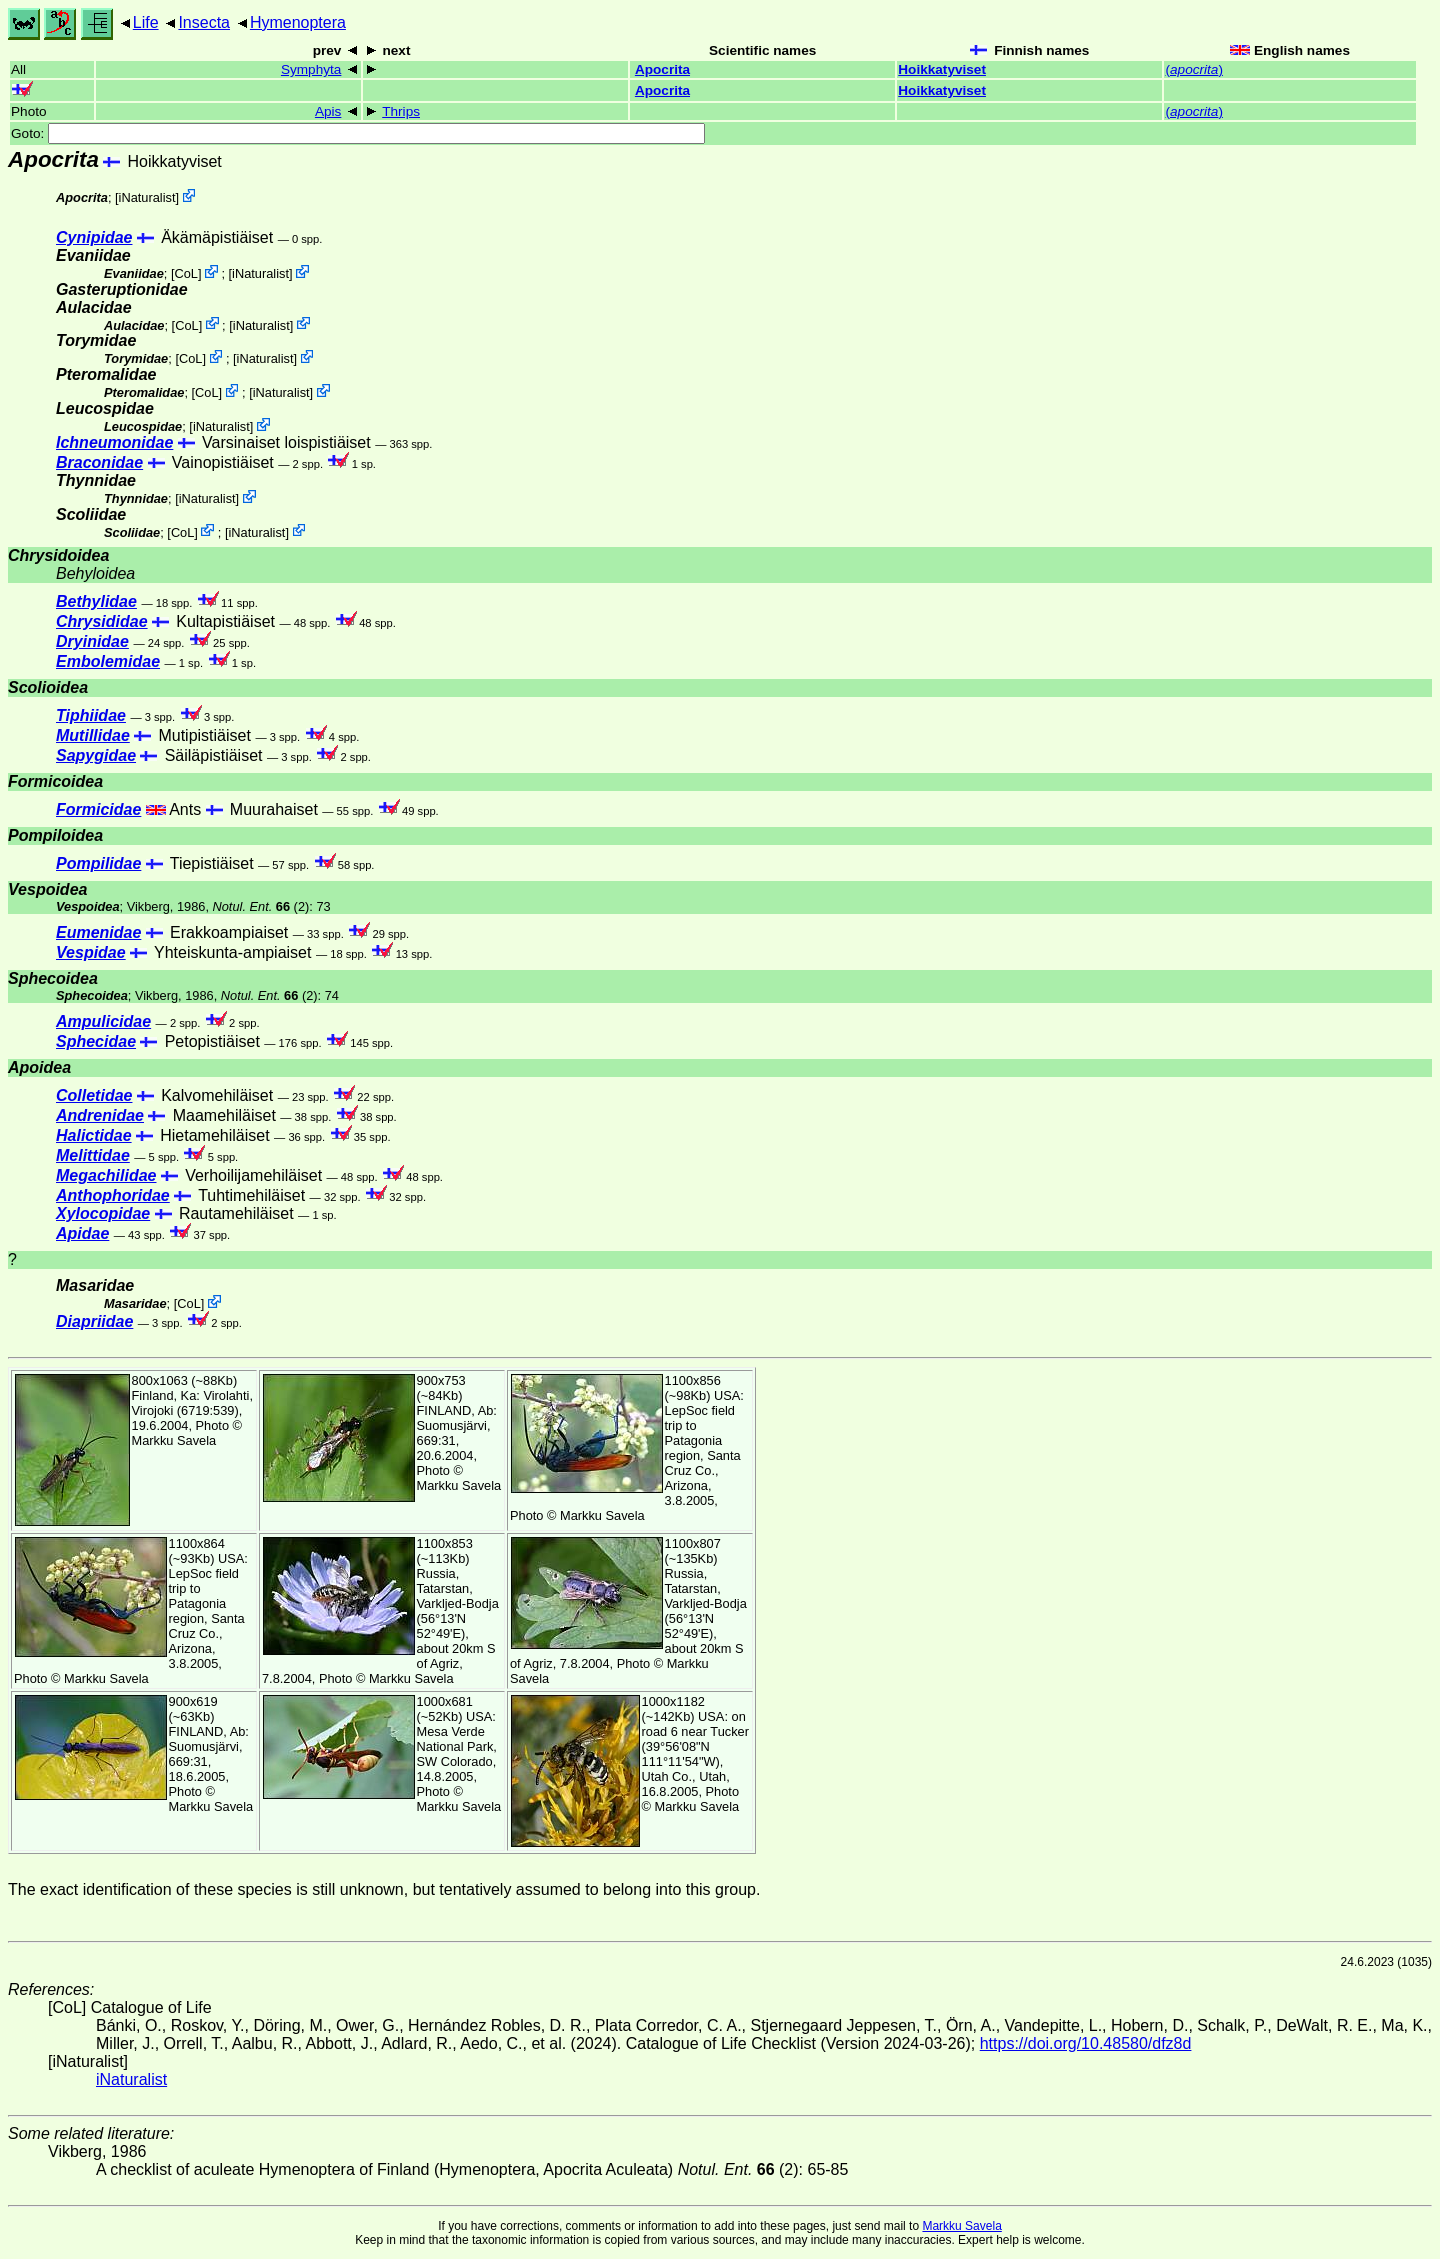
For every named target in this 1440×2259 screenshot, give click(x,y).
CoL (185, 273)
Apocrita (662, 69)
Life (146, 22)
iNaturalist (147, 197)
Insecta (204, 22)
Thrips (401, 111)
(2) (261, 906)
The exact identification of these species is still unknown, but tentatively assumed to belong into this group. (384, 1889)
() (1193, 69)
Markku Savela (961, 2226)
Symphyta (311, 69)
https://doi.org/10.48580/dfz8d (1086, 2043)
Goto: (358, 133)
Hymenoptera (298, 22)
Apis (328, 111)
